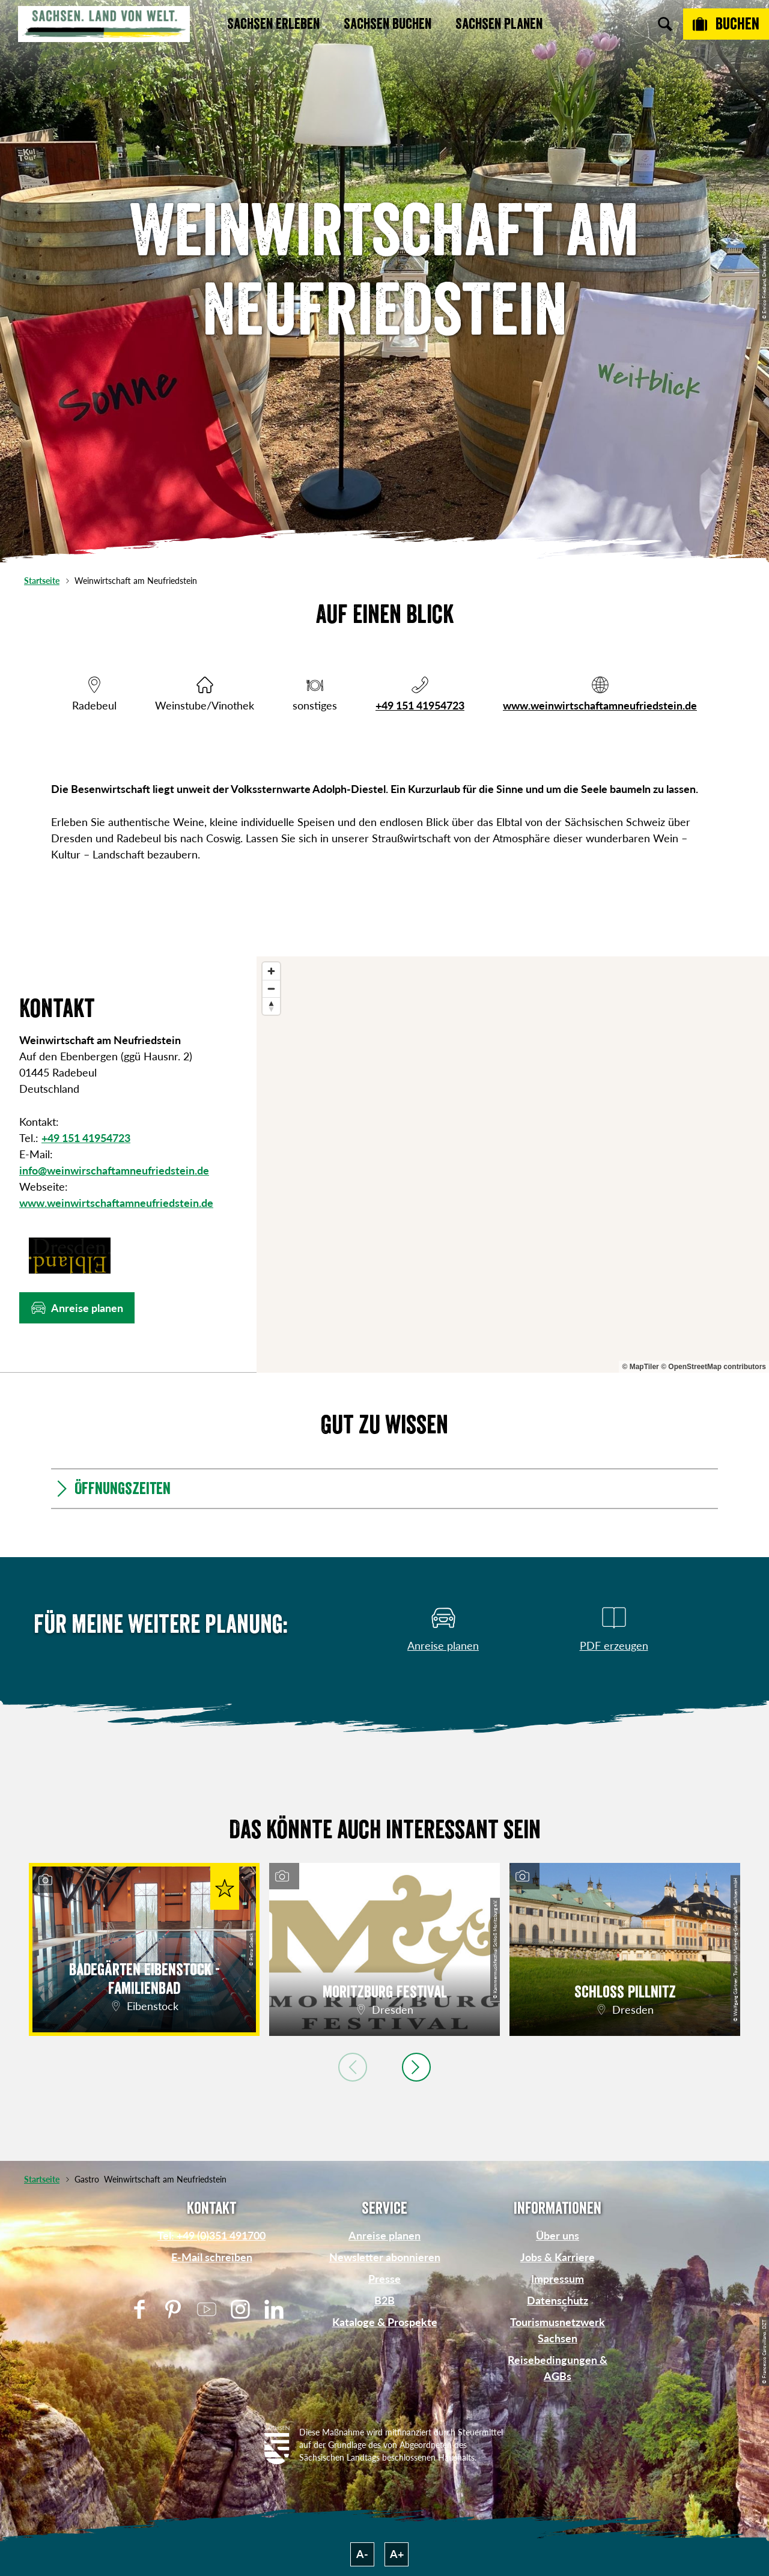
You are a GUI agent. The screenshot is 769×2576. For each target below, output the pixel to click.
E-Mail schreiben (211, 2257)
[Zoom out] (271, 988)
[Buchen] (726, 24)
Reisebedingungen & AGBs (557, 2368)
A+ (397, 2553)
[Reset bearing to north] (271, 1006)
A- (362, 2553)
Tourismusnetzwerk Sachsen (557, 2330)
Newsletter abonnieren (384, 2257)
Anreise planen (384, 2235)
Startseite (41, 581)
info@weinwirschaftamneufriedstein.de (114, 1170)
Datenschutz (557, 2300)
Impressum (557, 2278)
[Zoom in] (271, 971)
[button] (77, 1307)
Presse (384, 2278)
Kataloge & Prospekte (384, 2321)
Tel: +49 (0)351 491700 (211, 2235)
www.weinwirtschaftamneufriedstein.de (600, 705)
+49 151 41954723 (419, 705)
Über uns (557, 2235)
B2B (384, 2300)
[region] (513, 1164)
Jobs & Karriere (557, 2257)
